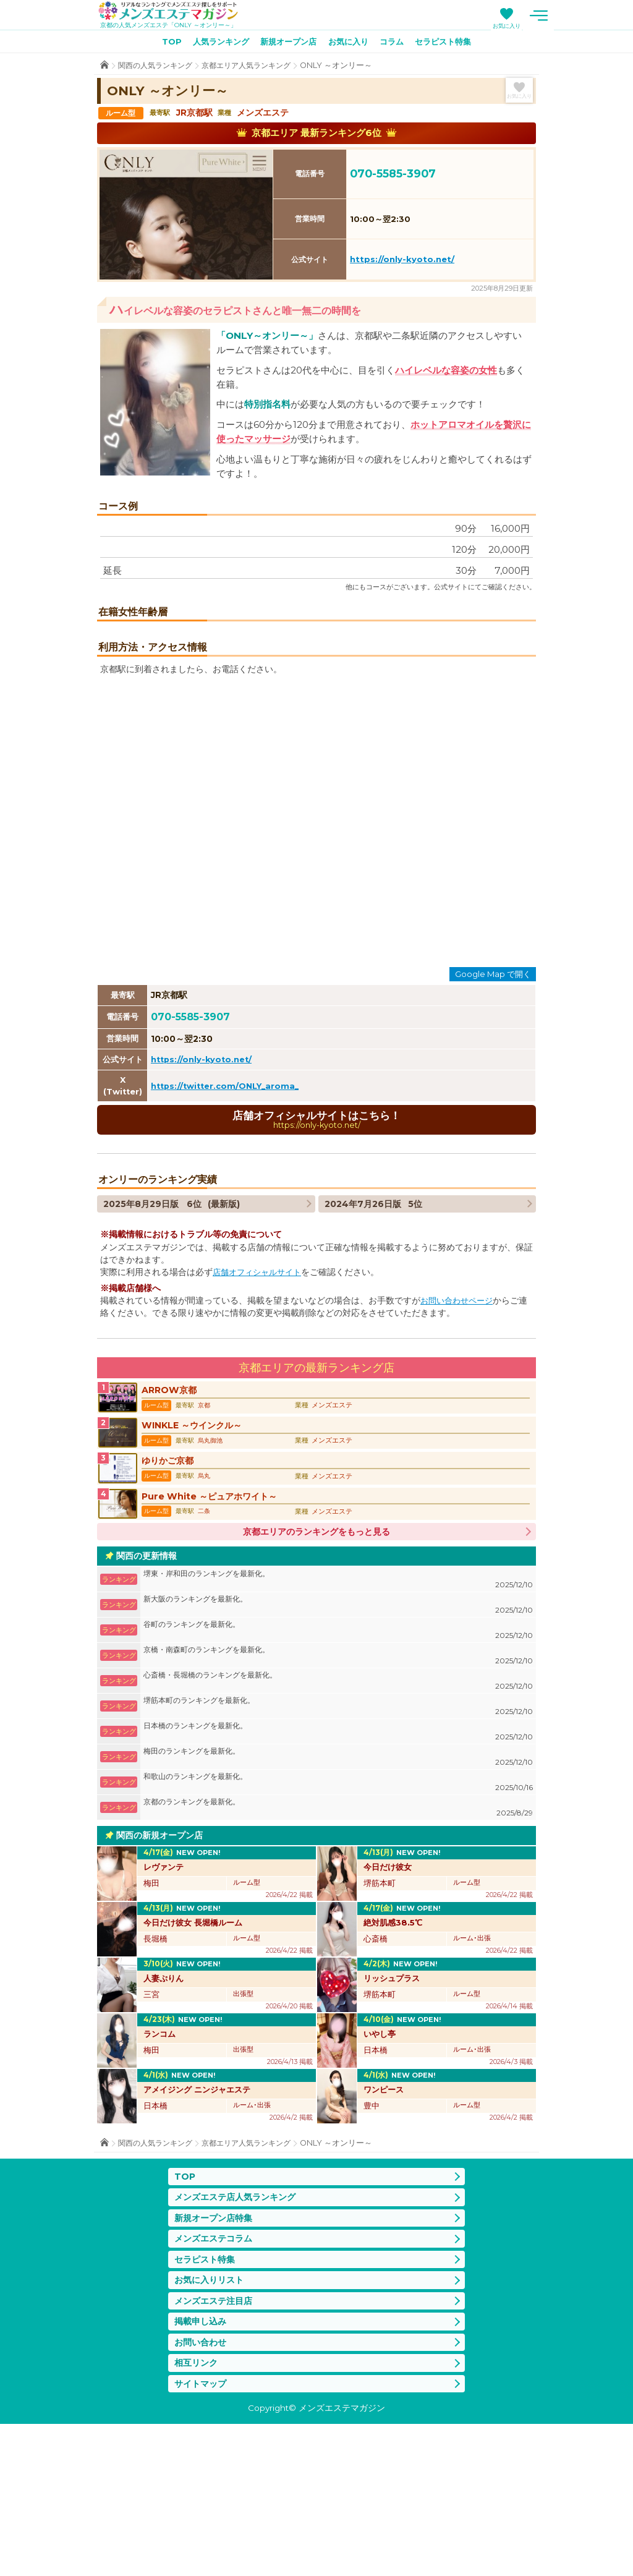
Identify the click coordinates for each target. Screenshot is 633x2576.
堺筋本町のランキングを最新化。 (338, 1845)
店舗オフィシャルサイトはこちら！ (316, 1246)
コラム (397, 43)
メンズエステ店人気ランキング (239, 2338)
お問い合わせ (202, 2491)
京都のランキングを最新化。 (338, 1947)
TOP (160, 43)
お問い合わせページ (459, 1428)
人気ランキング (214, 43)
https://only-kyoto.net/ (402, 262)
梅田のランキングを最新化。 (338, 1896)
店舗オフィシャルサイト (260, 1399)
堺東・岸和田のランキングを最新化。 (338, 1718)
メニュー (588, 15)
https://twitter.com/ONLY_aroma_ (229, 1211)
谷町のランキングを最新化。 (338, 1769)
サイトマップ (202, 2535)
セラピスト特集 (452, 43)
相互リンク (197, 2513)
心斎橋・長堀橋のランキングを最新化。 (338, 1820)
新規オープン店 (286, 43)
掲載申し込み (202, 2469)
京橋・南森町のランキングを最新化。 (338, 1795)
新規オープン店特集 (216, 2360)
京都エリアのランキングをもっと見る (316, 1670)
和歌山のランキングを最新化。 (338, 1921)
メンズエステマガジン (176, 11)
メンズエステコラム (216, 2382)
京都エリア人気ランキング (256, 67)
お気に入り (557, 25)
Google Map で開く (493, 1100)
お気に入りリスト (211, 2425)
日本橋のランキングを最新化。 (338, 1871)
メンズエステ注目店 (216, 2448)
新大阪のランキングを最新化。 (338, 1744)
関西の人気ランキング (158, 67)
